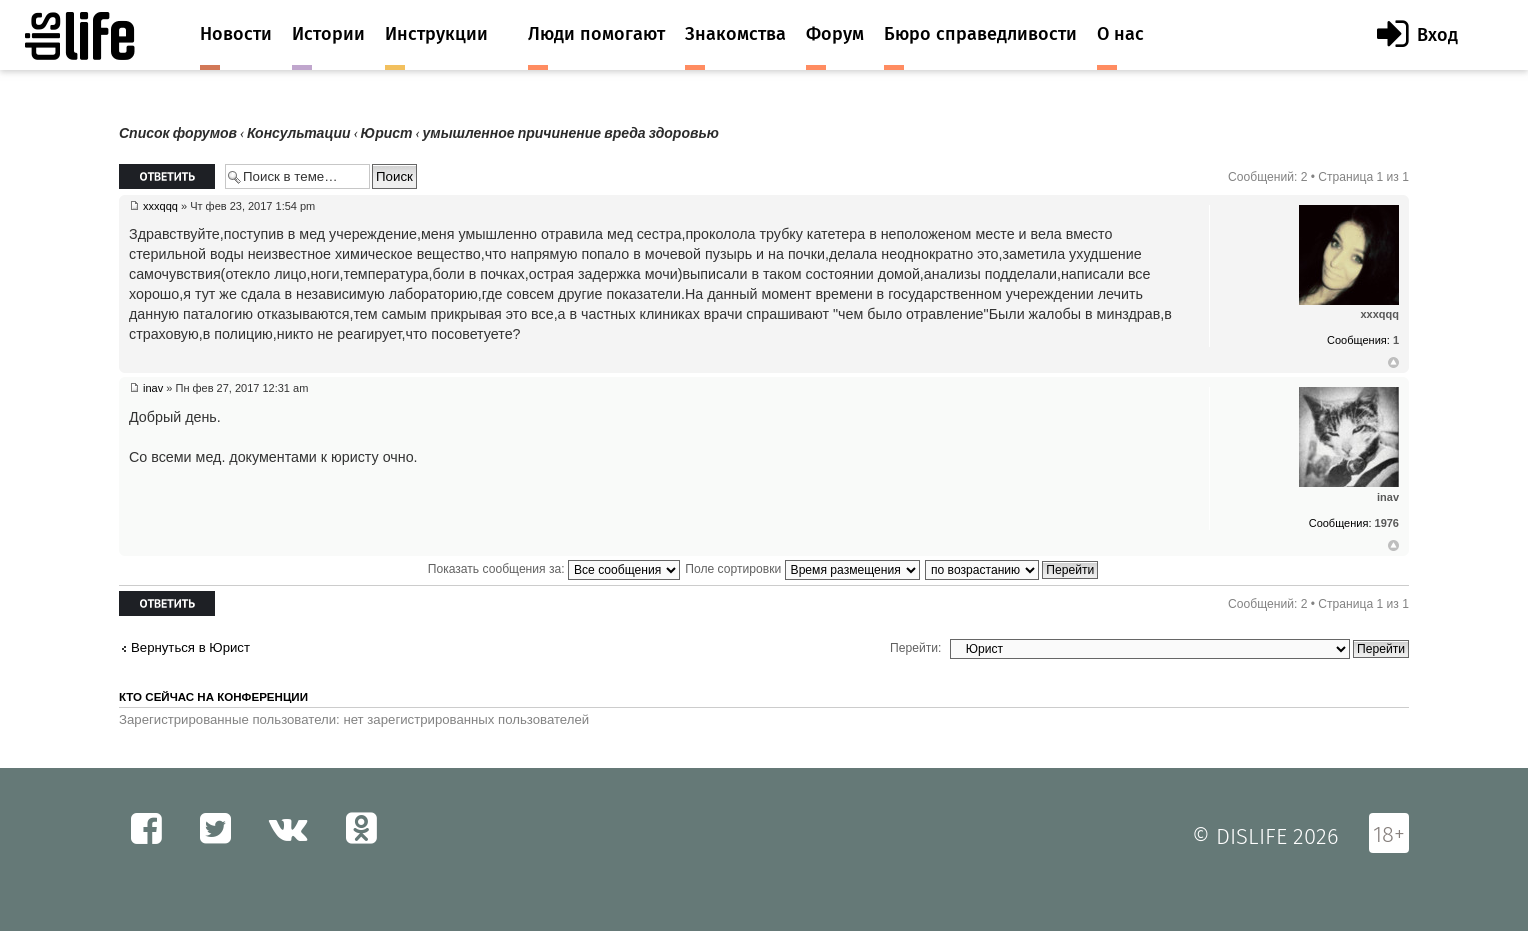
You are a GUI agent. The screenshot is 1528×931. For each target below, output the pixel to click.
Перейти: (915, 648)
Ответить (167, 176)
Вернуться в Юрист (190, 647)
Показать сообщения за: (554, 569)
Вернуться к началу (1393, 363)
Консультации (299, 133)
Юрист (387, 133)
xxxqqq (160, 206)
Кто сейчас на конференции (213, 697)
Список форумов (178, 133)
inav (153, 388)
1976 (1387, 523)
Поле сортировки (802, 569)
